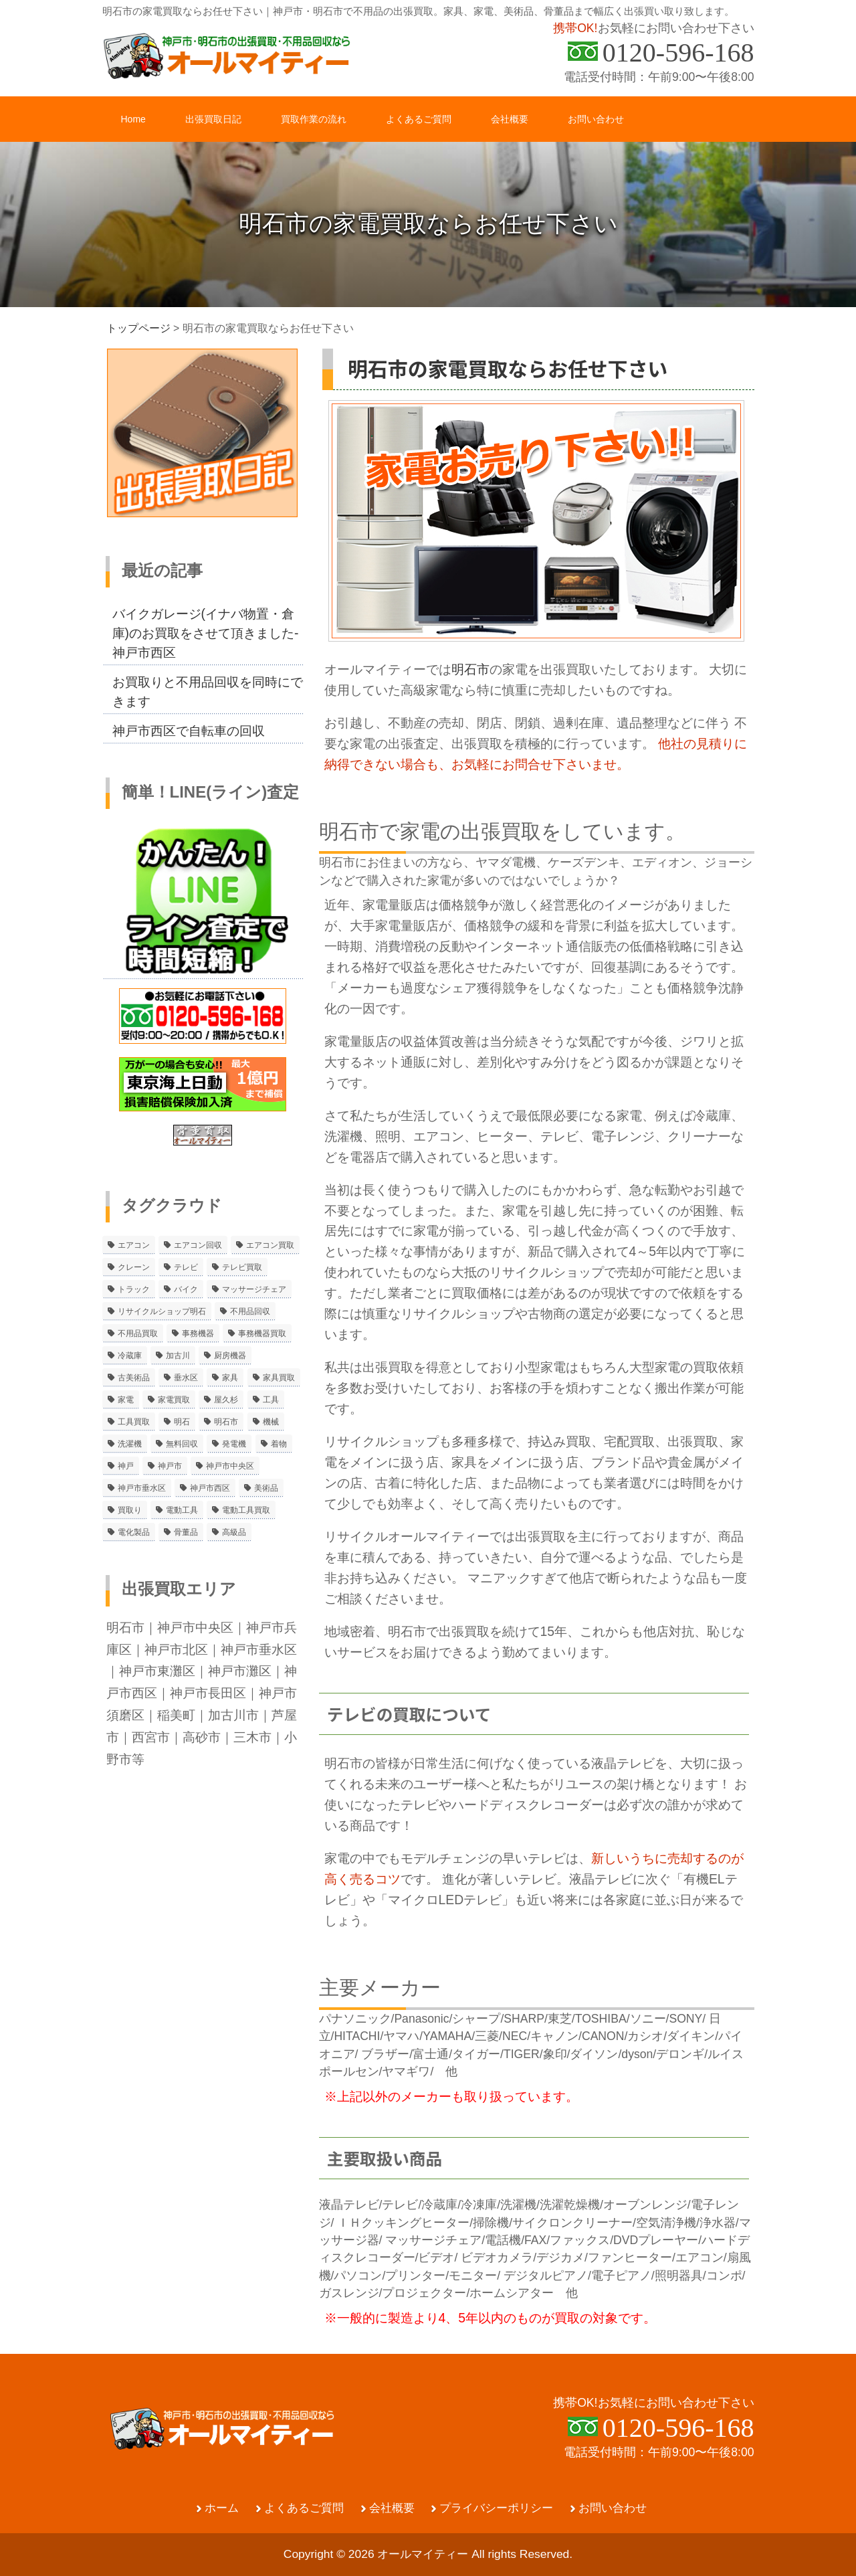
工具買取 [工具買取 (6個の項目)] (134, 1422)
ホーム (222, 2508)
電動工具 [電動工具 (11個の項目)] (182, 1510)
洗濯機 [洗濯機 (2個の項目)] (130, 1444)
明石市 (470, 669)
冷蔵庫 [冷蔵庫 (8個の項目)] (130, 1355)
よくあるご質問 (304, 2508)
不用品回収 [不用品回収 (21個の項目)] (250, 1311)
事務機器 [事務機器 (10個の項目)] (198, 1333)
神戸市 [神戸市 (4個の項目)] (170, 1466)
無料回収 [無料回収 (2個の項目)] (182, 1444)
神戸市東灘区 (157, 1670)
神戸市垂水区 (259, 1649)
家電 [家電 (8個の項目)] (126, 1399)
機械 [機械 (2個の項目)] (271, 1422)
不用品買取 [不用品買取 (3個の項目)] (138, 1333)
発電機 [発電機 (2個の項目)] (234, 1444)
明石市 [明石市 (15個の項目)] (226, 1422)
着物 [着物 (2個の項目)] (279, 1444)
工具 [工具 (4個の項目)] (271, 1399)
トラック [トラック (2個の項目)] (134, 1289)
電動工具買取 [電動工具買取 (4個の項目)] (246, 1510)
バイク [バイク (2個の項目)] (186, 1289)
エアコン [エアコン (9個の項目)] (134, 1245)
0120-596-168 (678, 52)
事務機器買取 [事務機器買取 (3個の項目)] (262, 1333)
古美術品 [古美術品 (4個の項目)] (134, 1377)
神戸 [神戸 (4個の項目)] (126, 1466)
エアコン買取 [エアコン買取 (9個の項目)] (270, 1245)
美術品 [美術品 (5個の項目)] (266, 1488)
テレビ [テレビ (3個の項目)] (186, 1267)
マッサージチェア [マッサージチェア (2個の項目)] (254, 1289)
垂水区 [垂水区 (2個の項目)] (186, 1377)
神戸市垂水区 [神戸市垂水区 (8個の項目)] (142, 1488)
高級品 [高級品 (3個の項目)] (234, 1532)
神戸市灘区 (240, 1670)
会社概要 (392, 2508)
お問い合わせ (612, 2508)
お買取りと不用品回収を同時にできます (207, 691)
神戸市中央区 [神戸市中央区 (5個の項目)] (230, 1466)
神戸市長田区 (208, 1692)
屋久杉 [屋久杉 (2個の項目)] (226, 1399)
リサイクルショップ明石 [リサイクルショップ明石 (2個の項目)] (162, 1311)
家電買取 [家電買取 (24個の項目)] (174, 1399)
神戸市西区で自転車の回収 (188, 730)
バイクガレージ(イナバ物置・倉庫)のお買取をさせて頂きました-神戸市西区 (205, 633)
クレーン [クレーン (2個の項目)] (134, 1267)
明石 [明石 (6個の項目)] (182, 1422)
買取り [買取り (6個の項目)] (130, 1510)
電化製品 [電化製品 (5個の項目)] (134, 1532)
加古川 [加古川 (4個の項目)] (178, 1355)
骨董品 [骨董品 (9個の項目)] (186, 1532)
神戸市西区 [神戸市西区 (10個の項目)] (210, 1488)
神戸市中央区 (195, 1627)
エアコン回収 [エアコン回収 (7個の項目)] (198, 1245)
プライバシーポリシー (496, 2508)
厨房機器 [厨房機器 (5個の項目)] (230, 1355)
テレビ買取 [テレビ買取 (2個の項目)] (242, 1267)
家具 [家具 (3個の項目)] (230, 1377)
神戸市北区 (176, 1649)
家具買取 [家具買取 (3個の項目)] (279, 1377)
